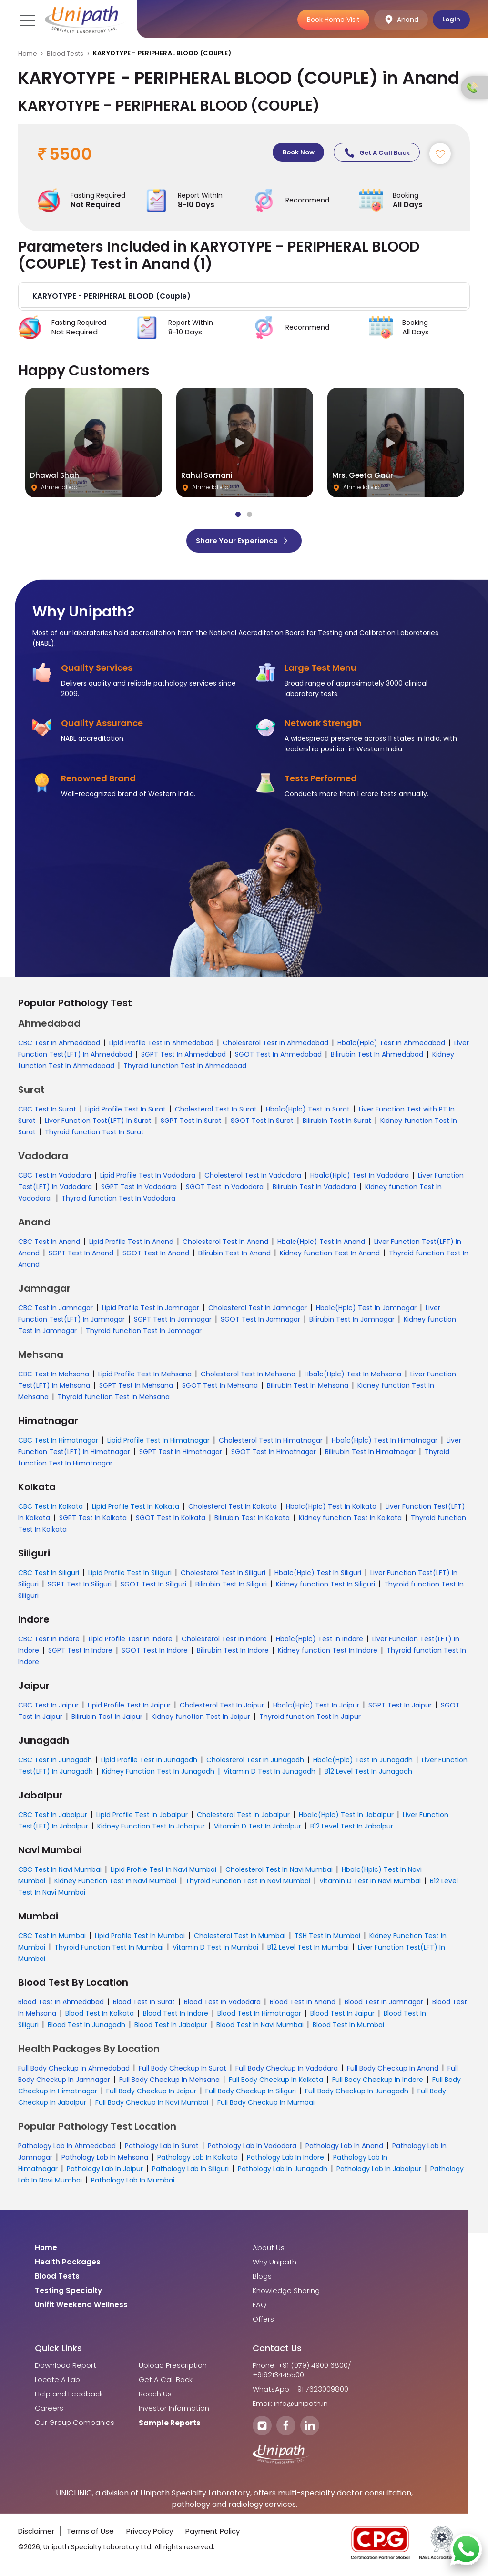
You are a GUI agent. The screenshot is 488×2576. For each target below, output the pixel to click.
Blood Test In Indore (175, 2016)
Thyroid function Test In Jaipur (310, 1719)
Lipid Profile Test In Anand (131, 1244)
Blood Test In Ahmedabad (61, 2005)
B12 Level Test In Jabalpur (351, 1829)
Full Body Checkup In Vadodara (286, 2071)
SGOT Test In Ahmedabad (278, 1057)
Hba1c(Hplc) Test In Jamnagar (366, 1310)
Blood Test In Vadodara (222, 2005)
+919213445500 (278, 2378)
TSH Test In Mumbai (327, 1938)
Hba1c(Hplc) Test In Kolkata (331, 1509)
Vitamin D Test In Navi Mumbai (370, 1884)
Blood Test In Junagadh (86, 2027)
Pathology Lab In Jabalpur (378, 2171)
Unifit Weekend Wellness (81, 2308)
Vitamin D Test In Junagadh (269, 1774)
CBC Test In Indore (49, 1642)
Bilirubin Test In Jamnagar (352, 1322)
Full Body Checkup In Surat (182, 2071)
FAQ (259, 2308)
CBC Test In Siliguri (48, 1575)
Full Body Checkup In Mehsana (169, 2082)
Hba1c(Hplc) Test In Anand (321, 1244)
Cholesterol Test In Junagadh (255, 1763)
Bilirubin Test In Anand (234, 1256)
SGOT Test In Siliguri (153, 1587)
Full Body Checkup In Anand (392, 2071)
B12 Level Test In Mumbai (308, 1950)
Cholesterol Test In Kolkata (232, 1509)
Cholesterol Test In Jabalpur (243, 1817)
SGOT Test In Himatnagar (273, 1454)
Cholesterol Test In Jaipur (222, 1708)
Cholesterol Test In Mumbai (239, 1938)
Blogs (262, 2279)
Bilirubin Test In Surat (337, 1123)
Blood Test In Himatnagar (259, 2016)
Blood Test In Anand (303, 2005)
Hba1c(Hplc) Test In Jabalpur (346, 1817)
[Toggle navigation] (26, 19)
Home (28, 53)
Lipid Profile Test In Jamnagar (150, 1310)
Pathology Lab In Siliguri (190, 2171)
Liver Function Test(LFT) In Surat (98, 1123)
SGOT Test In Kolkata (170, 1520)
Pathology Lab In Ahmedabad (67, 2148)
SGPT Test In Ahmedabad (183, 1057)
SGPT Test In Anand (81, 1256)
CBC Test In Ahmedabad (59, 1046)
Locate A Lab (57, 2382)
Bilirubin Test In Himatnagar (370, 1454)
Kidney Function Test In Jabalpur (151, 1829)
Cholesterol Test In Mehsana (248, 1377)
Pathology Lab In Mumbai (132, 2183)
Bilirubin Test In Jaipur (106, 1719)
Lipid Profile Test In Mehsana (145, 1377)
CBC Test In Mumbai (52, 1938)
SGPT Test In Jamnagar (173, 1322)
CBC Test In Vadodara (54, 1178)
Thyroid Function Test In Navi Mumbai (247, 1884)
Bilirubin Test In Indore (233, 1653)
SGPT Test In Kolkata (93, 1520)
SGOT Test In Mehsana (220, 1388)
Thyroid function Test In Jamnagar (144, 1333)
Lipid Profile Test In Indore (131, 1642)
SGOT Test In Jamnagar (260, 1322)
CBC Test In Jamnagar (55, 1310)
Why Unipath (274, 2265)
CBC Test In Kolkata (50, 1509)
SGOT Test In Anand (155, 1256)
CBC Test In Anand (49, 1244)
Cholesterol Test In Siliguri (223, 1575)
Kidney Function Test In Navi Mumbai (115, 1884)
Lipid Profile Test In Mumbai (140, 1938)
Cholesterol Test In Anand (225, 1244)
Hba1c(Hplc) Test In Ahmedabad (391, 1046)
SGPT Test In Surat (191, 1123)
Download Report (65, 2368)
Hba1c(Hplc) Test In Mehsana (353, 1377)
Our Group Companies (74, 2425)
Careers (49, 2411)
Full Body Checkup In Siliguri (250, 2094)
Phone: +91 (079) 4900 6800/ (302, 2368)
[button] (244, 298)
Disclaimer (36, 2534)
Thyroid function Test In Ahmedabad (184, 1068)
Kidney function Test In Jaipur (201, 1719)
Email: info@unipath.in (290, 2406)
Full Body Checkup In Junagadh (356, 2094)
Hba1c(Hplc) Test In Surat (308, 1112)
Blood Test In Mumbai (348, 2027)
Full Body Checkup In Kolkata (276, 2082)
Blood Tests (65, 53)
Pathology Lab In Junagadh (282, 2171)
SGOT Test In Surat (262, 1123)
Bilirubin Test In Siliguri (231, 1587)
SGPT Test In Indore (80, 1653)
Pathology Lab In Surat (162, 2148)
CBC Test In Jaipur (48, 1708)
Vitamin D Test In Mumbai (215, 1950)
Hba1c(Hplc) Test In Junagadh (363, 1763)
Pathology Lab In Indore (285, 2160)
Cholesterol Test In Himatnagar (271, 1443)
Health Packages (68, 2265)
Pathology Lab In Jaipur (105, 2171)
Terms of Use (90, 2534)
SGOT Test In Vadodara (225, 1189)
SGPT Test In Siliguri (80, 1587)
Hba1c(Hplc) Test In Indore (319, 1642)
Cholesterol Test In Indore (224, 1642)
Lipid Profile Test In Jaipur (129, 1708)
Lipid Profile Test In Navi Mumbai (163, 1872)
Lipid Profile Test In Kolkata (135, 1509)
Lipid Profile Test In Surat (125, 1112)
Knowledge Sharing (286, 2293)
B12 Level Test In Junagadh (368, 1774)
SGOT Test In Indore (155, 1653)
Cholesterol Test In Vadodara (252, 1178)
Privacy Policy (149, 2534)
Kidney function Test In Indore (327, 1653)
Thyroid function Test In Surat (94, 1135)
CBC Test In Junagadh (55, 1763)
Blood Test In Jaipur (342, 2016)
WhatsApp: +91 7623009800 (300, 2392)
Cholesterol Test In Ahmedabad (275, 1046)
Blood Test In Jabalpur (170, 2027)
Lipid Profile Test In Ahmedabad (161, 1046)
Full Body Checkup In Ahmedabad (74, 2071)
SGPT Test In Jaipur (400, 1708)
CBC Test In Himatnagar (58, 1443)
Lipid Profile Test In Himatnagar (158, 1443)
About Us (269, 2250)
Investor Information (174, 2411)
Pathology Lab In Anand (344, 2148)
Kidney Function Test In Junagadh (158, 1774)
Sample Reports (170, 2426)
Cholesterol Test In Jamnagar (257, 1310)
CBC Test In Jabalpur (52, 1817)
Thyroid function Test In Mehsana (114, 1399)
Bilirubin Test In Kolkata (252, 1520)
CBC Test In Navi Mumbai (60, 1872)
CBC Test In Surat (47, 1112)
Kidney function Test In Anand (330, 1256)
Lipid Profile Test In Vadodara (147, 1178)
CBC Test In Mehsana (53, 1377)
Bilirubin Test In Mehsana (307, 1388)
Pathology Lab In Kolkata (197, 2160)
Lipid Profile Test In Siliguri (130, 1575)
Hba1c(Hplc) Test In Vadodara (359, 1178)
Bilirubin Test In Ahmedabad (377, 1057)
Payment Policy (212, 2534)
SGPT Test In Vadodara (139, 1189)
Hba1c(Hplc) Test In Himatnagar (384, 1443)
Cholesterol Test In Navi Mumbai (279, 1872)
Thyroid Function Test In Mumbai (108, 1950)
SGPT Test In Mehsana (136, 1388)
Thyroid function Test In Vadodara (118, 1201)
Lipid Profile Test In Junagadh (149, 1763)
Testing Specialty (68, 2293)
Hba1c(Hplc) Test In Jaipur (316, 1708)
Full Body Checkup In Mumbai (266, 2105)
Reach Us (155, 2397)
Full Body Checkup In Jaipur (151, 2094)
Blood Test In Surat (144, 2005)
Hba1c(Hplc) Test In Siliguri (317, 1575)
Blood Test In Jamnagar (384, 2005)
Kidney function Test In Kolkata (350, 1520)
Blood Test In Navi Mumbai (260, 2027)
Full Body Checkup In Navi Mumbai (151, 2105)
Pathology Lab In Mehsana (104, 2160)
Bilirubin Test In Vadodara (314, 1189)
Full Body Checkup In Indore (377, 2082)
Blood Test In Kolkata (99, 2016)
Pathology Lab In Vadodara (252, 2148)
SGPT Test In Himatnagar (180, 1454)
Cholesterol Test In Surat (216, 1112)
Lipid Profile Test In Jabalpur (142, 1817)
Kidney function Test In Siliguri (325, 1587)
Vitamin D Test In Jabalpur (257, 1829)
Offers (263, 2322)
